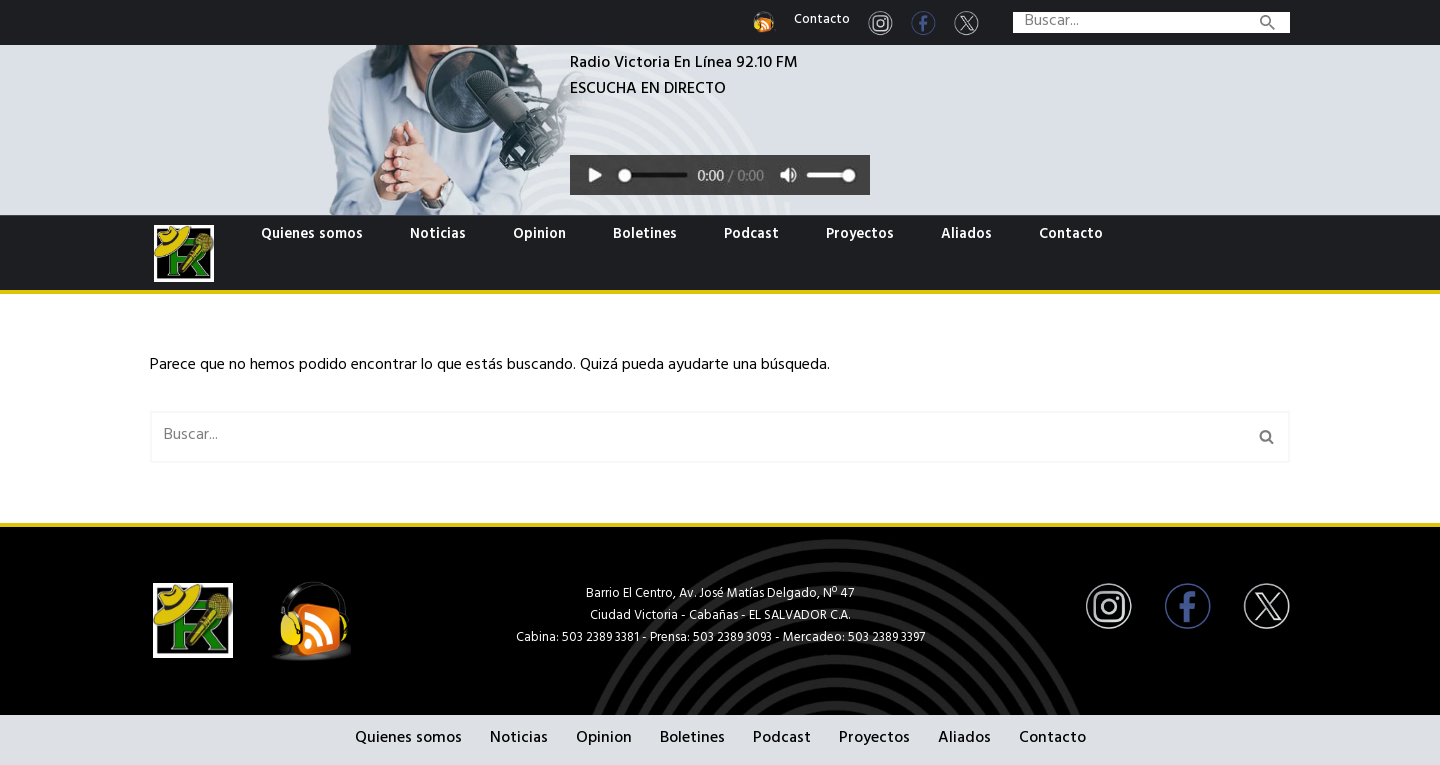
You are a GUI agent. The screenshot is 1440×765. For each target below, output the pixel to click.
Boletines (645, 236)
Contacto (822, 20)
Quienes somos (312, 236)
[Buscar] (1129, 22)
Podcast (751, 236)
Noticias (438, 236)
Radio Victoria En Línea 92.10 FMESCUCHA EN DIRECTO (684, 78)
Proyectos (860, 236)
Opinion (539, 236)
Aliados (966, 236)
